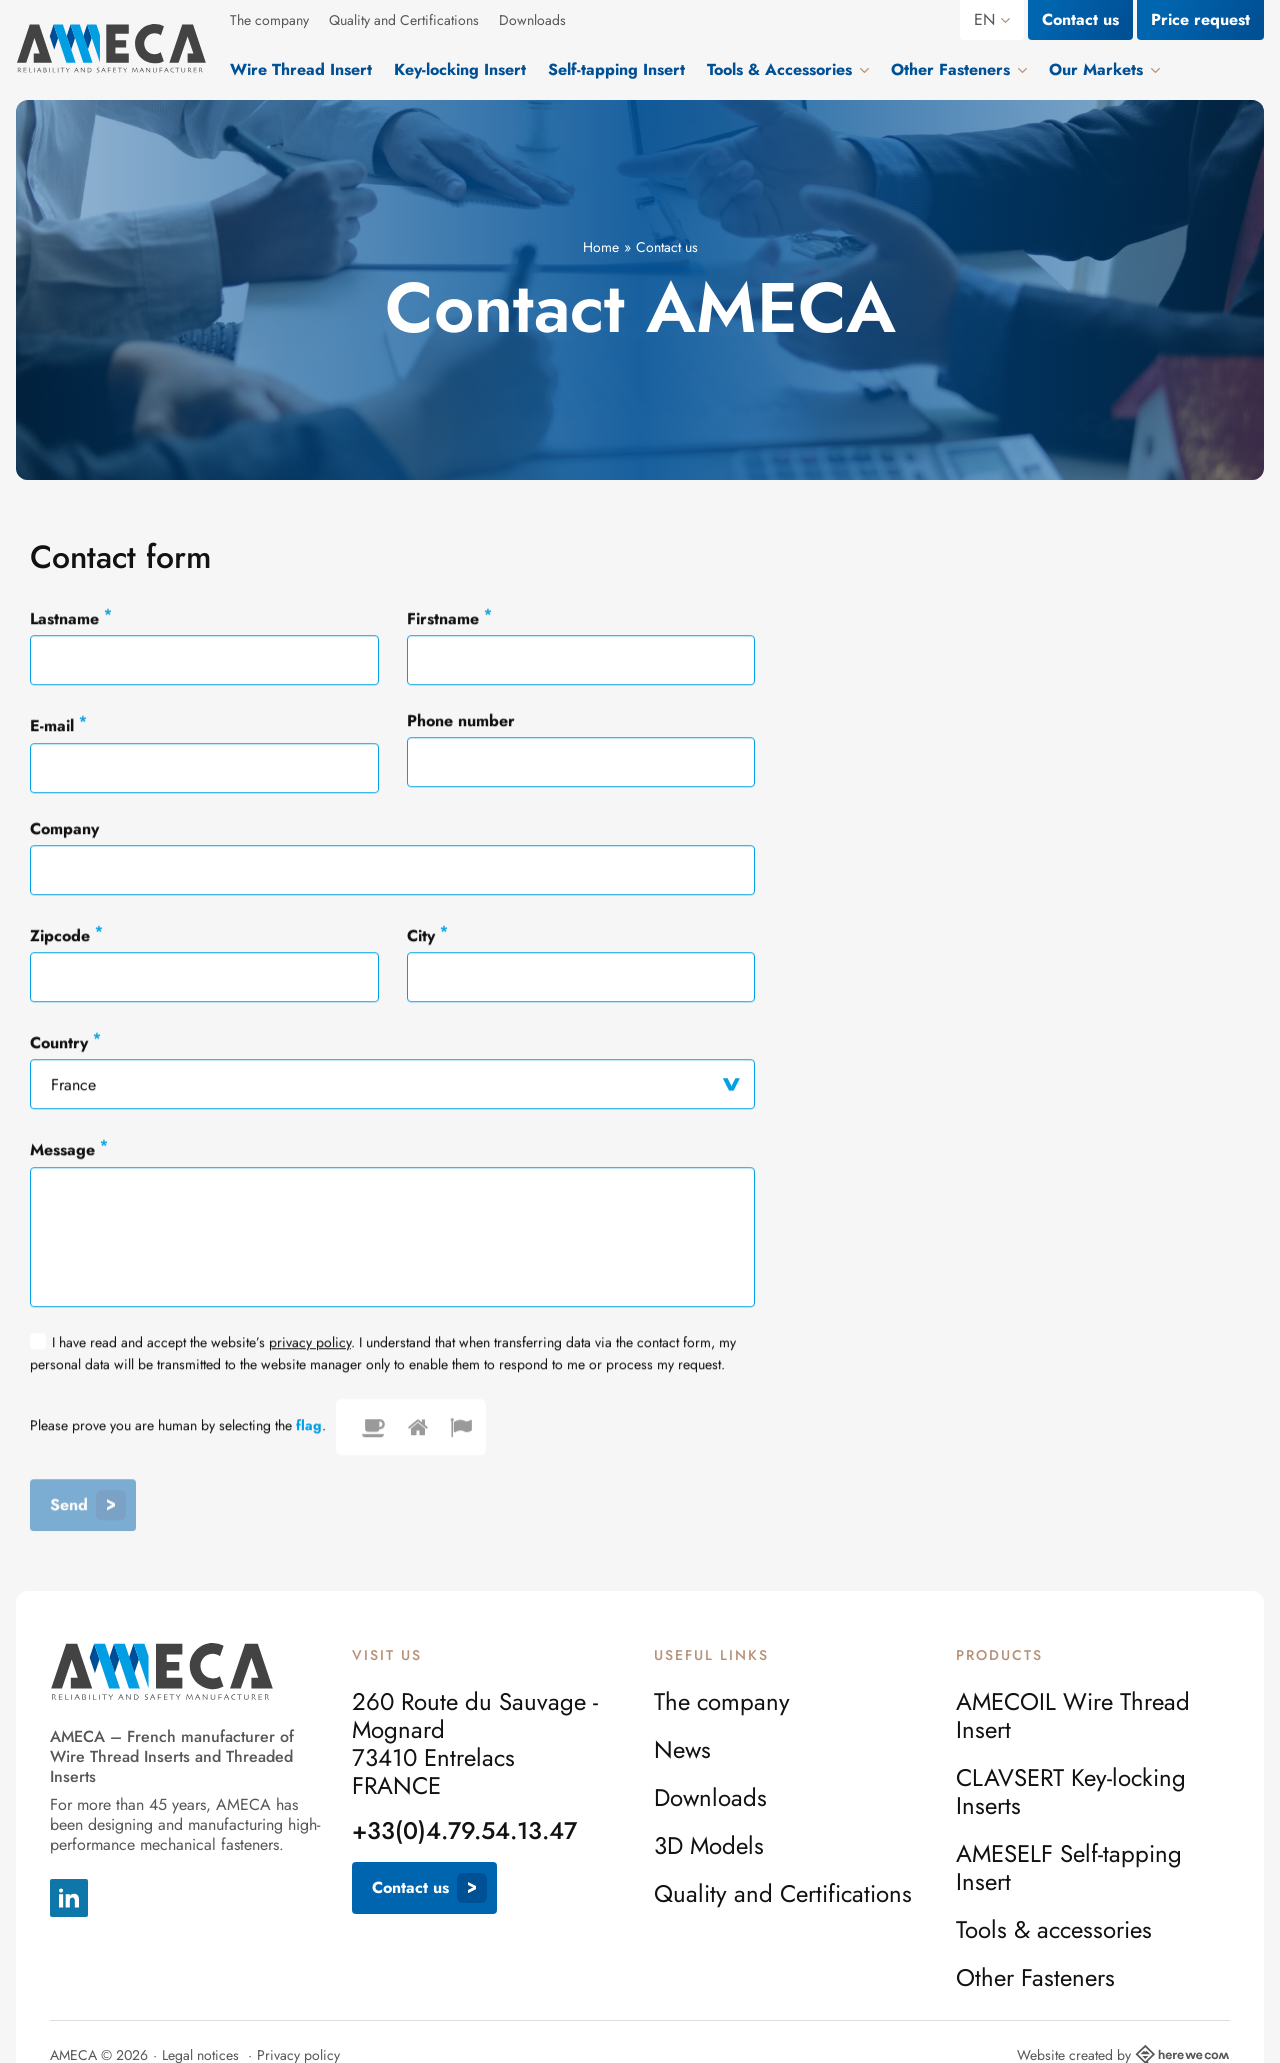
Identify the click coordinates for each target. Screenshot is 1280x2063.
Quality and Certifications (404, 20)
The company (269, 20)
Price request (1200, 19)
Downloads (532, 20)
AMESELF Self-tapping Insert (1069, 1868)
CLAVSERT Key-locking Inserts (1071, 1792)
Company (64, 829)
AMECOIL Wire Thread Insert (1073, 1716)
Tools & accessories (1054, 1930)
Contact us (1080, 19)
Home (601, 247)
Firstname (449, 618)
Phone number (461, 721)
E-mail (58, 725)
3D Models (709, 1846)
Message (69, 1149)
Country (65, 1042)
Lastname (71, 618)
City (427, 935)
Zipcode (66, 935)
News (682, 1750)
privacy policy (310, 1343)
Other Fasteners (1035, 1978)
